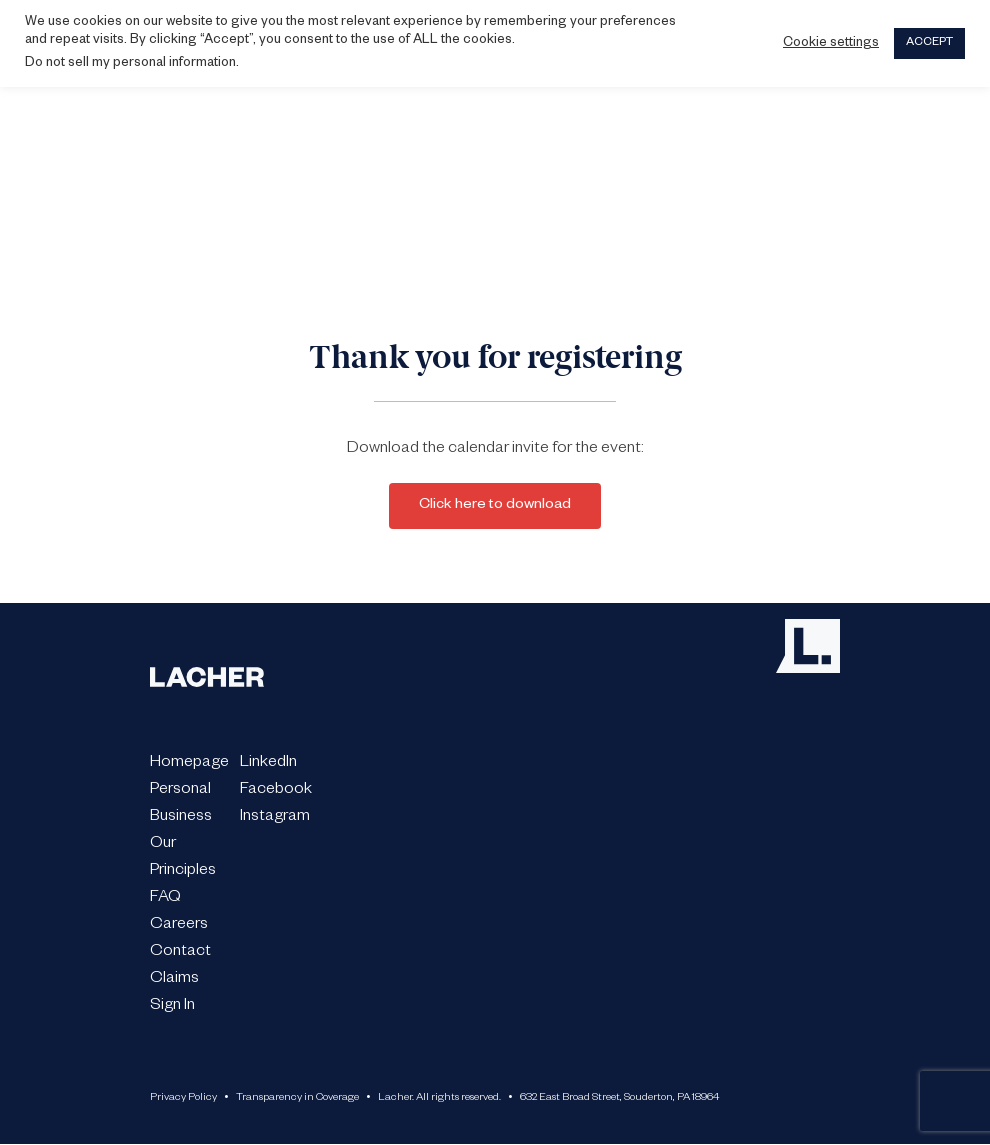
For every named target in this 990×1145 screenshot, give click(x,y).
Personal (180, 791)
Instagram (275, 818)
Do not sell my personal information (130, 64)
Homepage (189, 764)
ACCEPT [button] (929, 43)
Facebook (276, 791)
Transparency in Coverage (297, 1098)
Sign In (172, 1007)
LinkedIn (268, 764)
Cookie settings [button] (831, 44)
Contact (180, 953)
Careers (179, 926)
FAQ (165, 899)
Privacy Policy (183, 1098)
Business (181, 818)
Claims (174, 980)
